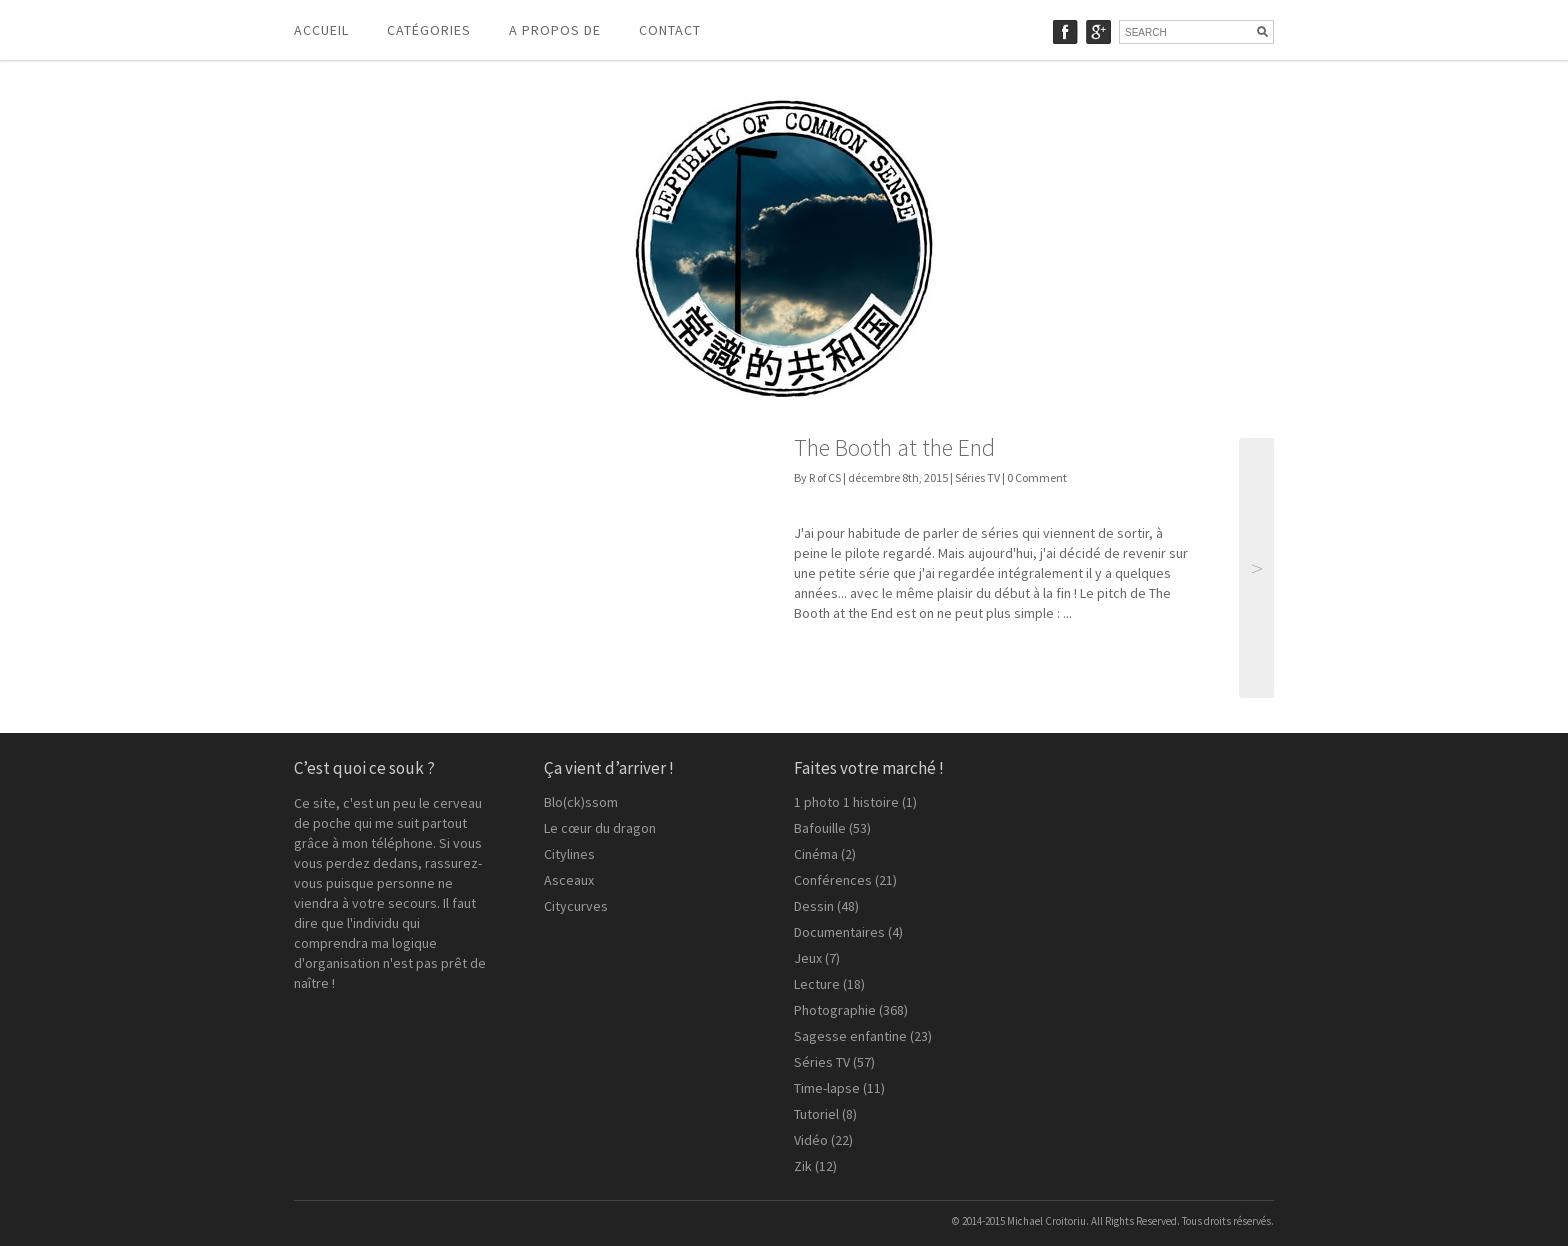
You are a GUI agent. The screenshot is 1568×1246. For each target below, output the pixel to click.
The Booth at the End (894, 447)
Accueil (321, 30)
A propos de (555, 30)
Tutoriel (816, 1114)
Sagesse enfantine (850, 1036)
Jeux (808, 958)
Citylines (569, 854)
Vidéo (811, 1140)
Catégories (429, 30)
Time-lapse (827, 1088)
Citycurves (576, 906)
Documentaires (839, 932)
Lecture (817, 984)
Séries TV (977, 477)
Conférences (833, 880)
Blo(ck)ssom (581, 802)
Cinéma (816, 854)
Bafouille (820, 828)
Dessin (814, 906)
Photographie (835, 1010)
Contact (670, 30)
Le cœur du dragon (600, 828)
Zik (803, 1166)
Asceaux (569, 880)
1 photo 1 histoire (846, 802)
